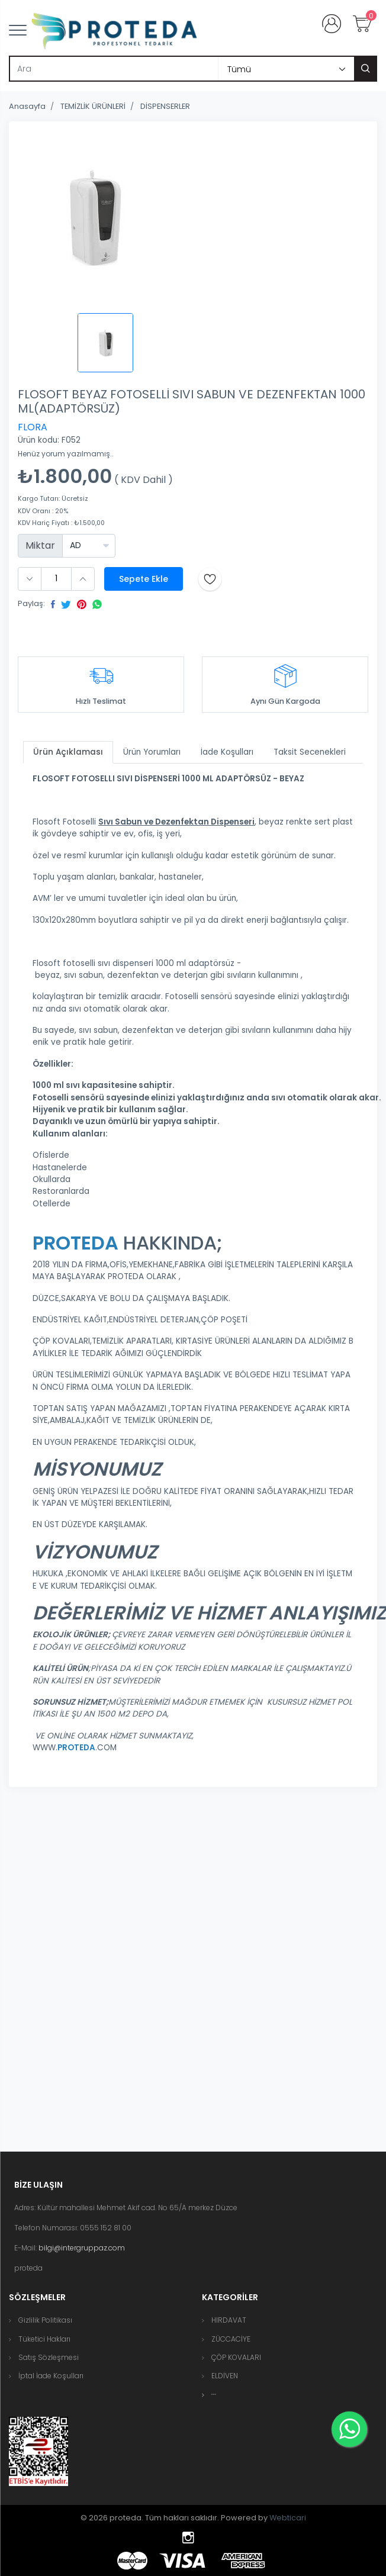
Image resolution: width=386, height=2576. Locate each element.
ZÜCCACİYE (230, 2339)
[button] (213, 2395)
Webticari (287, 2518)
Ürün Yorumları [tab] (152, 752)
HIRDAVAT (228, 2320)
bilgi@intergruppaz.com (81, 2248)
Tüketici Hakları (44, 2339)
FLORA (32, 427)
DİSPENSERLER (165, 106)
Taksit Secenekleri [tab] (310, 752)
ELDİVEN (224, 2376)
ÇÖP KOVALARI (236, 2357)
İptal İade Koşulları (50, 2376)
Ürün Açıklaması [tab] (68, 752)
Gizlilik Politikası (45, 2320)
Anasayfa (27, 106)
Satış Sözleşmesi (48, 2357)
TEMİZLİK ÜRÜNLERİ (93, 106)
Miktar (40, 545)
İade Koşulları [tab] (227, 752)
